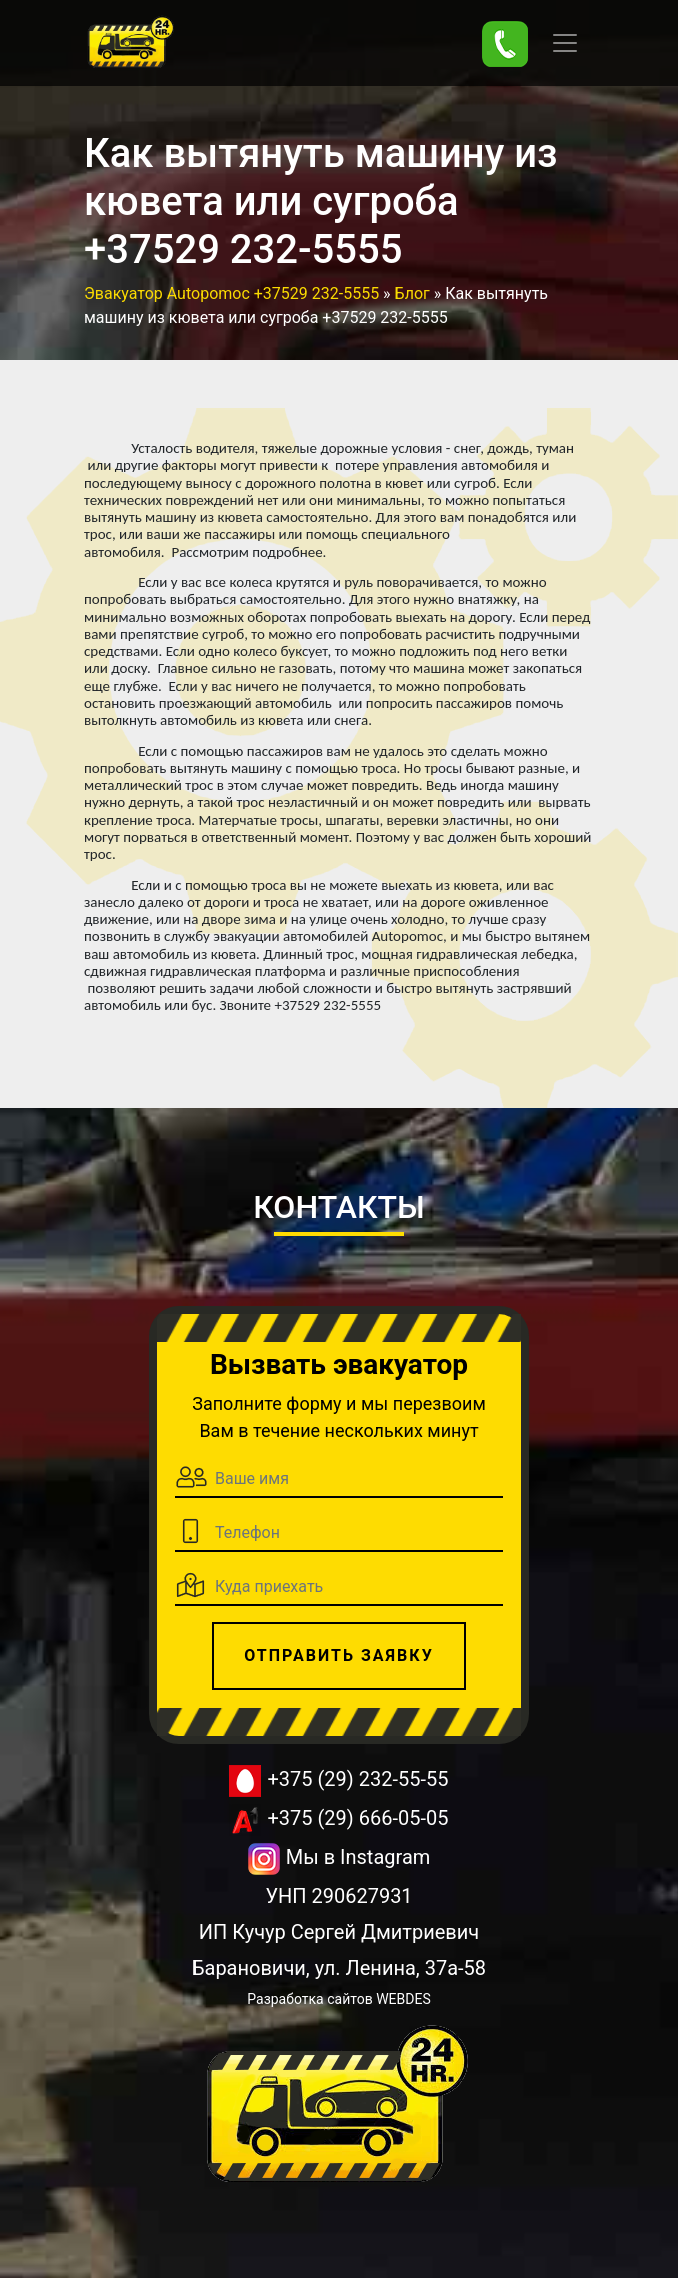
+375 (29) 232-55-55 (338, 1781)
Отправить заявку (338, 1655)
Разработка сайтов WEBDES (338, 1999)
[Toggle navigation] (565, 43)
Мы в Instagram (339, 1859)
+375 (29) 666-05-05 (338, 1820)
